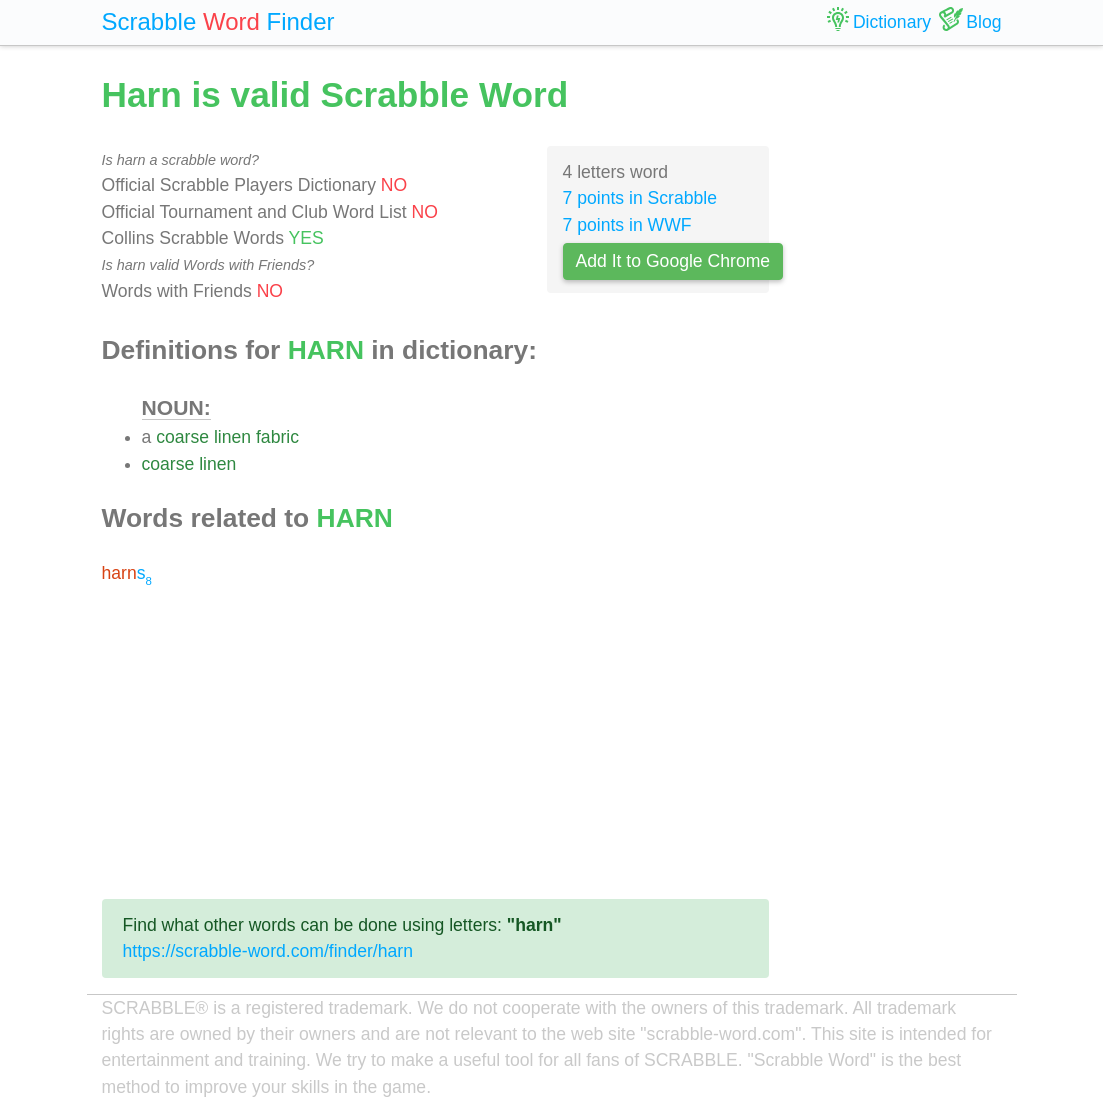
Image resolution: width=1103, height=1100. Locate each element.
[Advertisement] (436, 743)
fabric (277, 437)
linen (232, 437)
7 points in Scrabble (640, 198)
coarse (182, 437)
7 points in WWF (627, 225)
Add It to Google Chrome (673, 261)
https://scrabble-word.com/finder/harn (268, 951)
